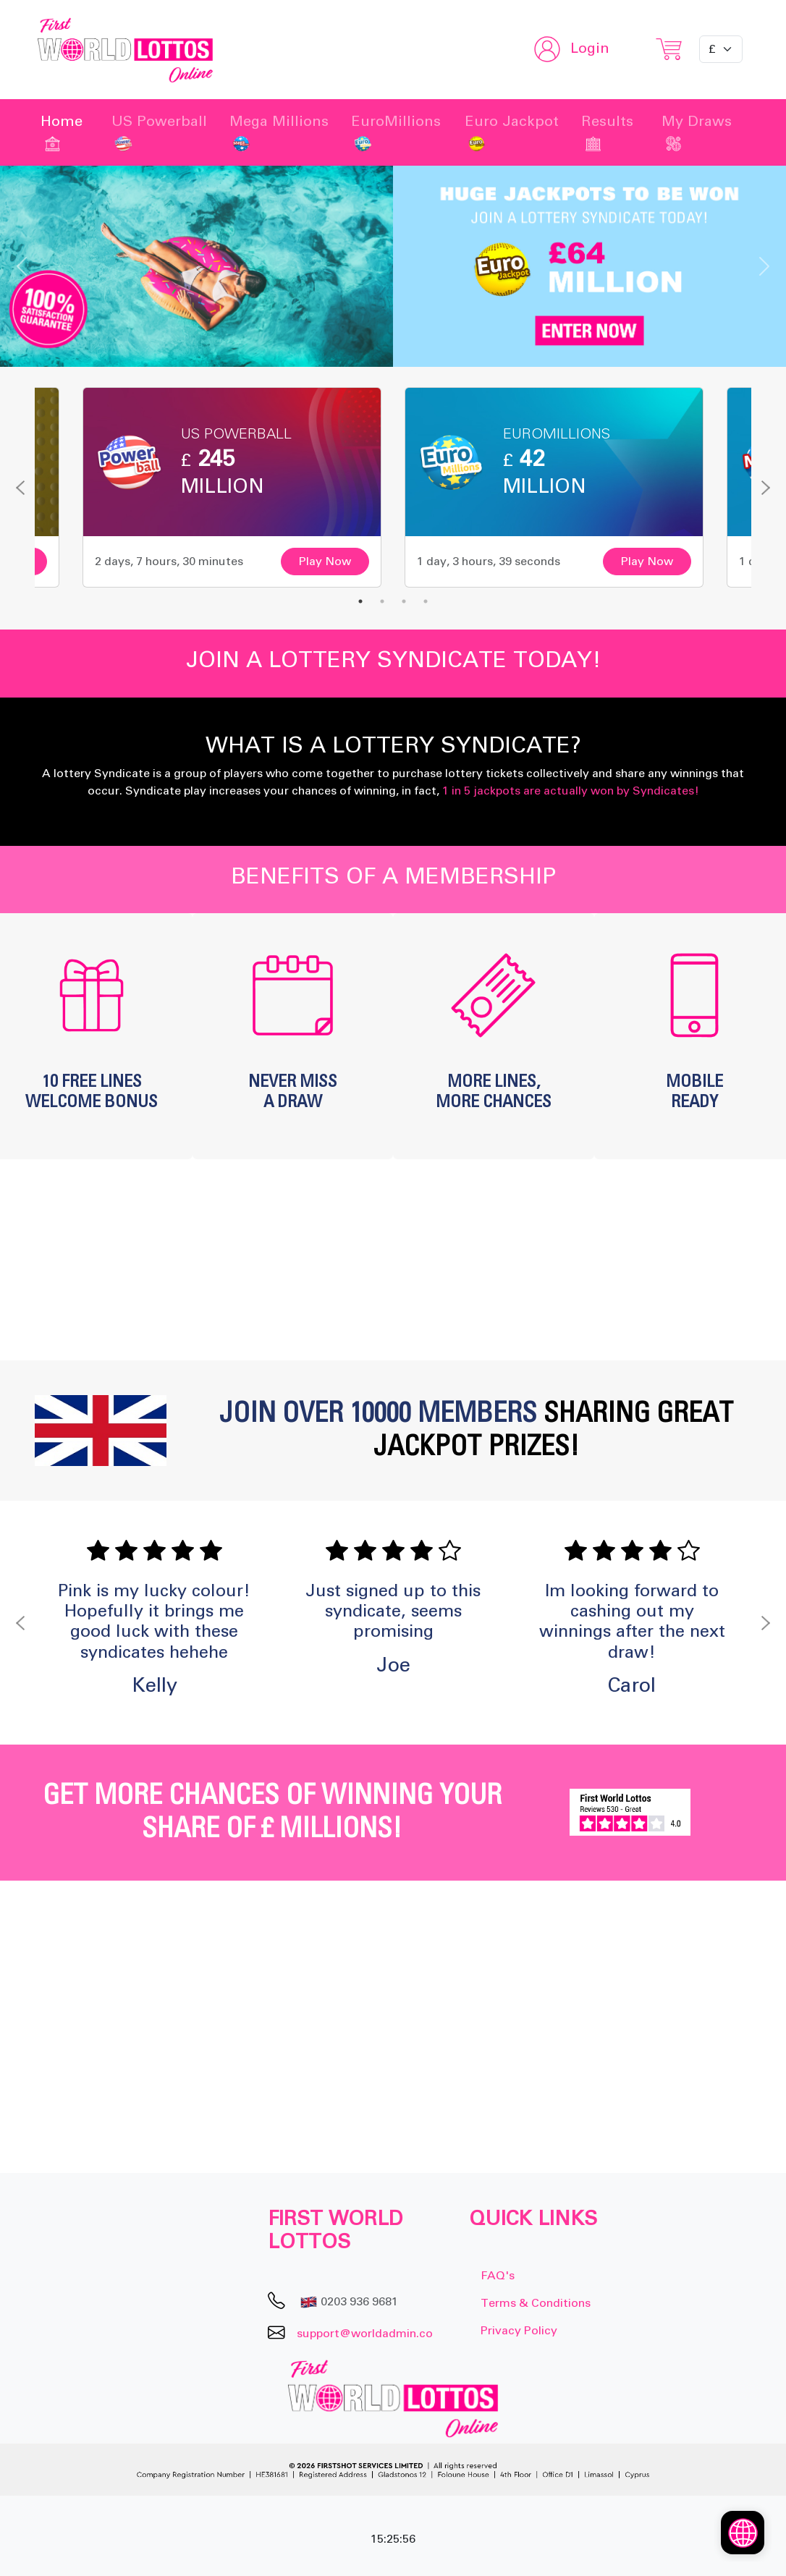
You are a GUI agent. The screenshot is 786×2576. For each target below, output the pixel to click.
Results (607, 132)
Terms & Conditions (536, 2303)
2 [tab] (382, 601)
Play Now (325, 561)
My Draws (697, 132)
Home (62, 132)
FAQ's (498, 2275)
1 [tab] (360, 601)
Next (765, 487)
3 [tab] (404, 601)
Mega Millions (279, 132)
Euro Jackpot (512, 132)
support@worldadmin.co (365, 2333)
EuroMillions (396, 132)
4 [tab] (425, 601)
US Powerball (159, 132)
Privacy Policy (519, 2330)
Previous (20, 487)
